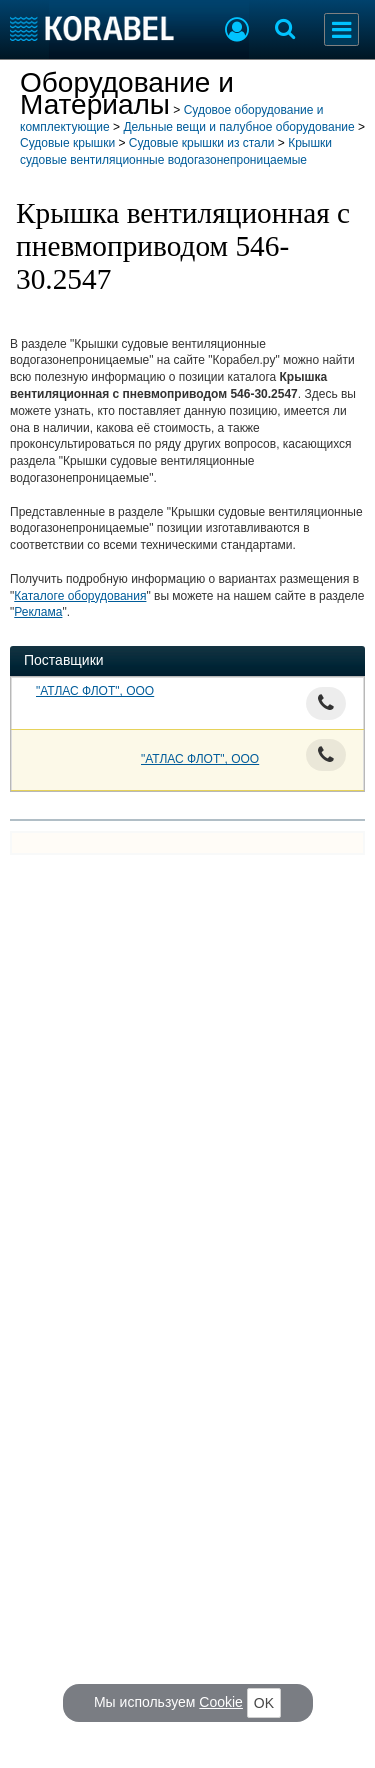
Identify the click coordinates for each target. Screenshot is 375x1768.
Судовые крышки (67, 143)
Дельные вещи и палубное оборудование (238, 127)
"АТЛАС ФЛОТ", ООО (95, 691)
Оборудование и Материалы (127, 93)
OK (264, 1703)
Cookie (221, 1702)
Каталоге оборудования (80, 596)
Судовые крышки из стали (202, 143)
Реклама (38, 612)
